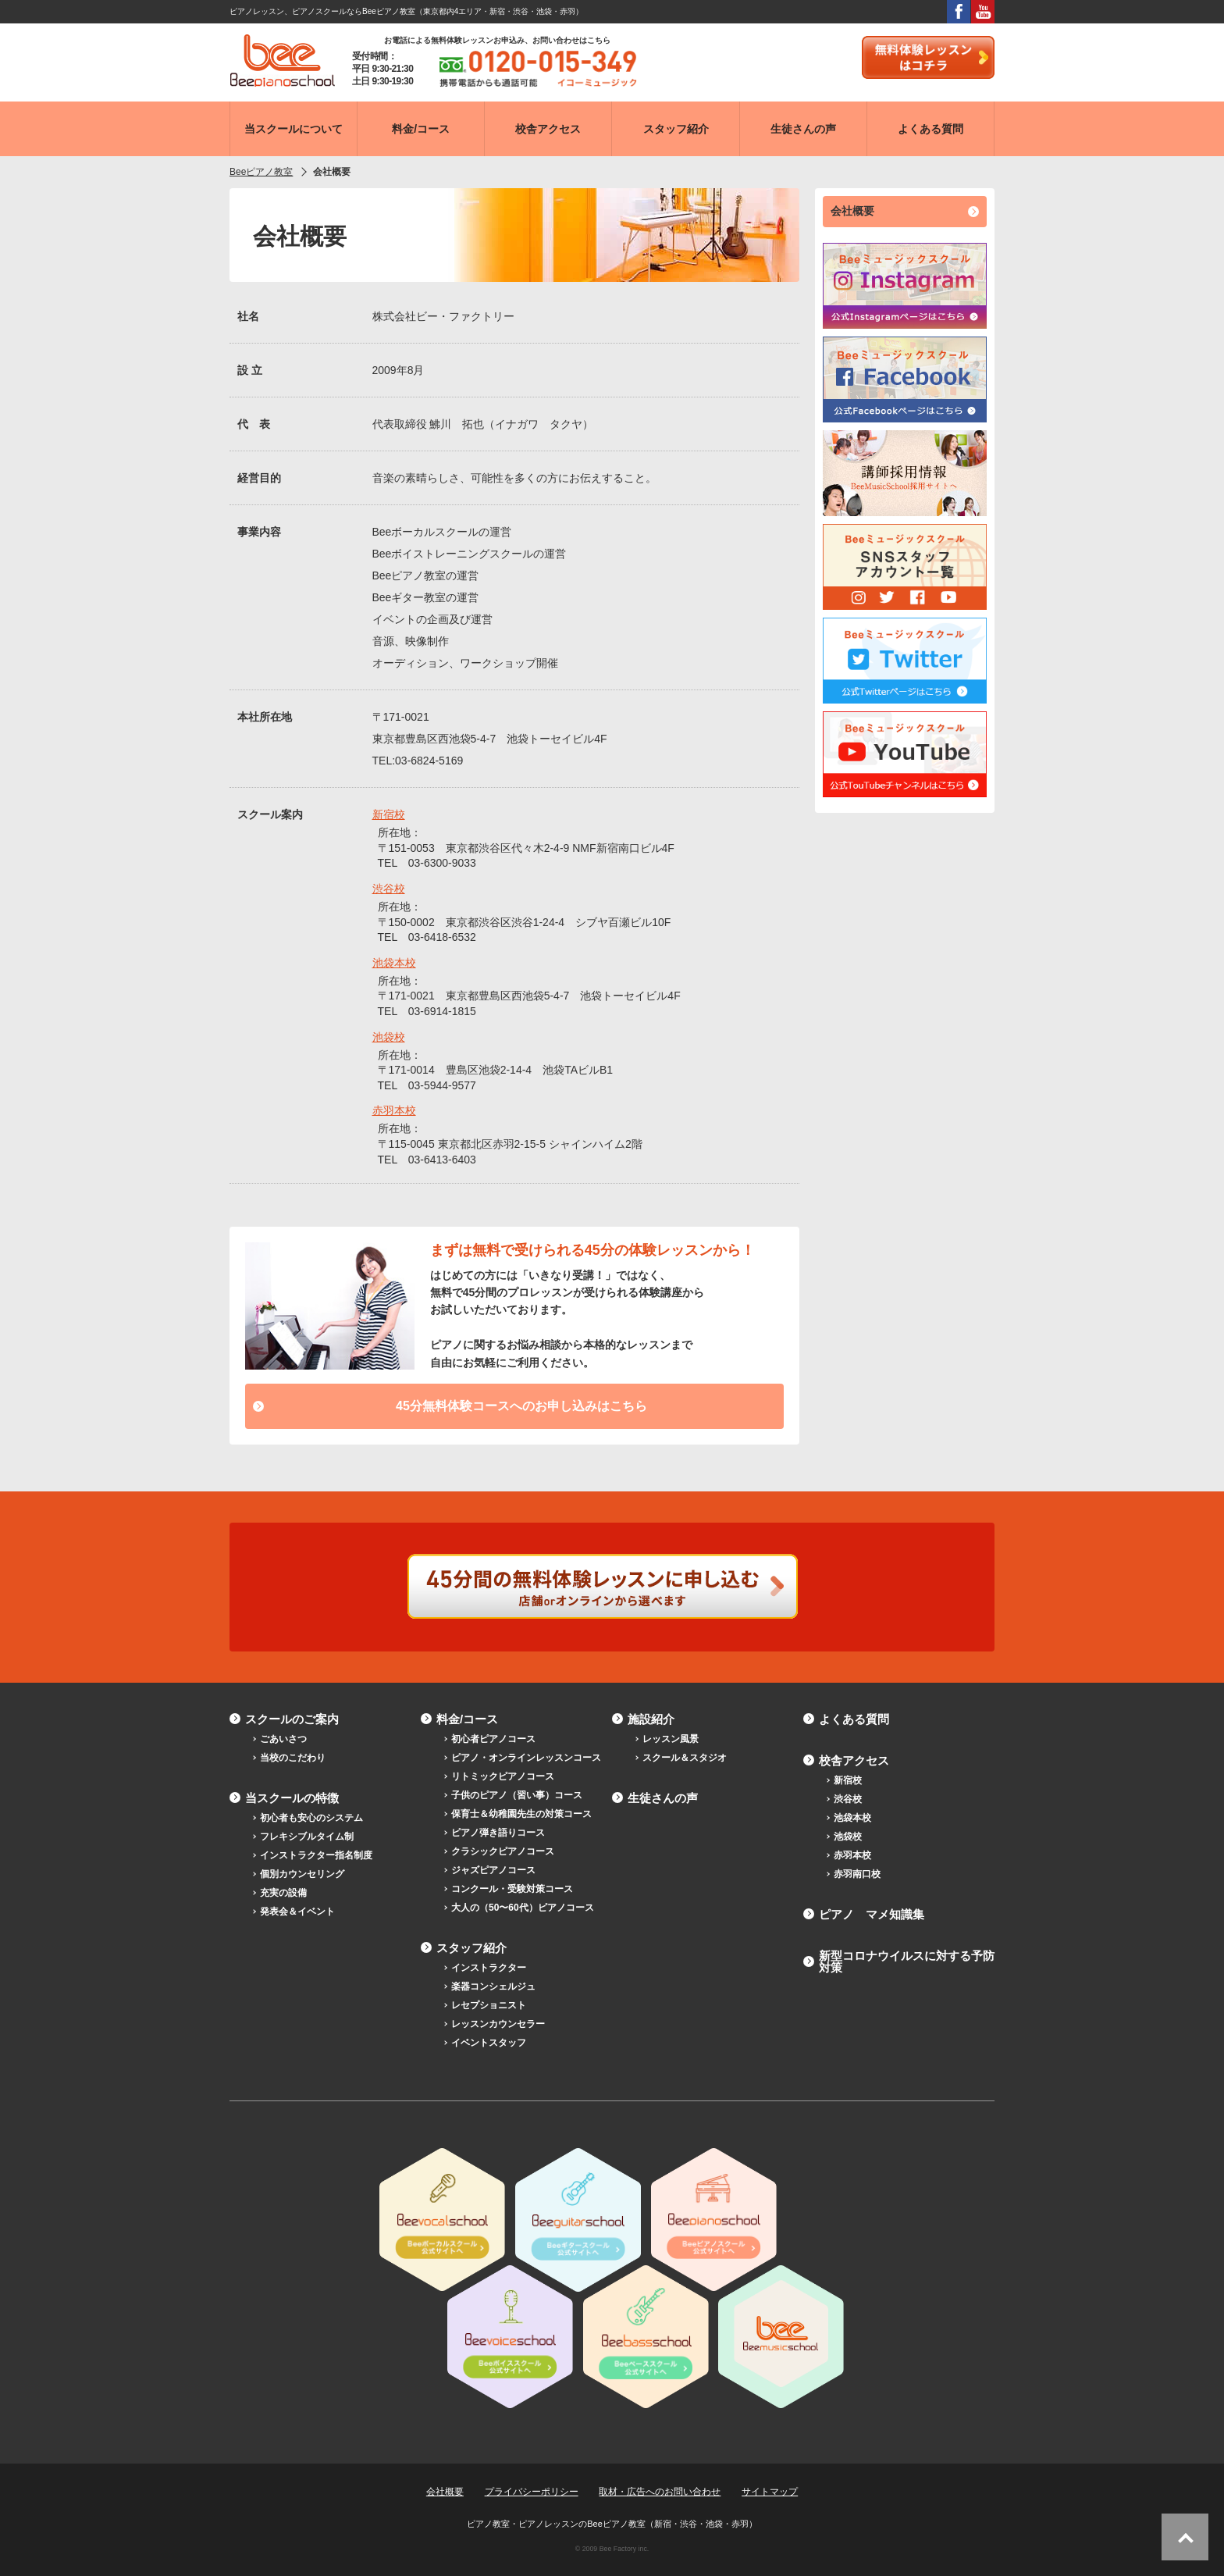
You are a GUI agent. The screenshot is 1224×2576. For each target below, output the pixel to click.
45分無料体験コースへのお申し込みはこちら (521, 1406)
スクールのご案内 (292, 1719)
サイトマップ (770, 2491)
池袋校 (388, 1037)
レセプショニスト (488, 2005)
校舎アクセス (854, 1760)
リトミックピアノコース (502, 1776)
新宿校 (388, 814)
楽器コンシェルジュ (493, 1986)
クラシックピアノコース (502, 1851)
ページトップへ (1185, 2537)
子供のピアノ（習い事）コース (516, 1795)
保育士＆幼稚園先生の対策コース (521, 1814)
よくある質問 (854, 1719)
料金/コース (467, 1719)
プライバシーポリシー (531, 2491)
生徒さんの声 (663, 1798)
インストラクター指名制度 (316, 1855)
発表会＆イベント (297, 1911)
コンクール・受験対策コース (512, 1889)
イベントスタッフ (488, 2042)
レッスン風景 (670, 1739)
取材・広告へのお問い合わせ (660, 2491)
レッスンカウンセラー (498, 2024)
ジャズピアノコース (493, 1870)
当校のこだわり (293, 1757)
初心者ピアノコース (493, 1739)
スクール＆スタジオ (684, 1757)
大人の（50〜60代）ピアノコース (522, 1907)
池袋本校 (394, 963)
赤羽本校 (394, 1110)
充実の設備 (283, 1892)
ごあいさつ (283, 1739)
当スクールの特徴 (292, 1798)
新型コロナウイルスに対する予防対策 (906, 1961)
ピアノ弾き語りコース (498, 1832)
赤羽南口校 (857, 1874)
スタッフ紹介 (471, 1948)
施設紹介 (651, 1719)
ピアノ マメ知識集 (871, 1914)
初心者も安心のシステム (311, 1817)
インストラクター (488, 1967)
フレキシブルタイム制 (307, 1836)
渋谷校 (388, 888)
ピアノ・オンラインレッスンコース (526, 1757)
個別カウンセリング (302, 1874)
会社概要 (852, 211)
